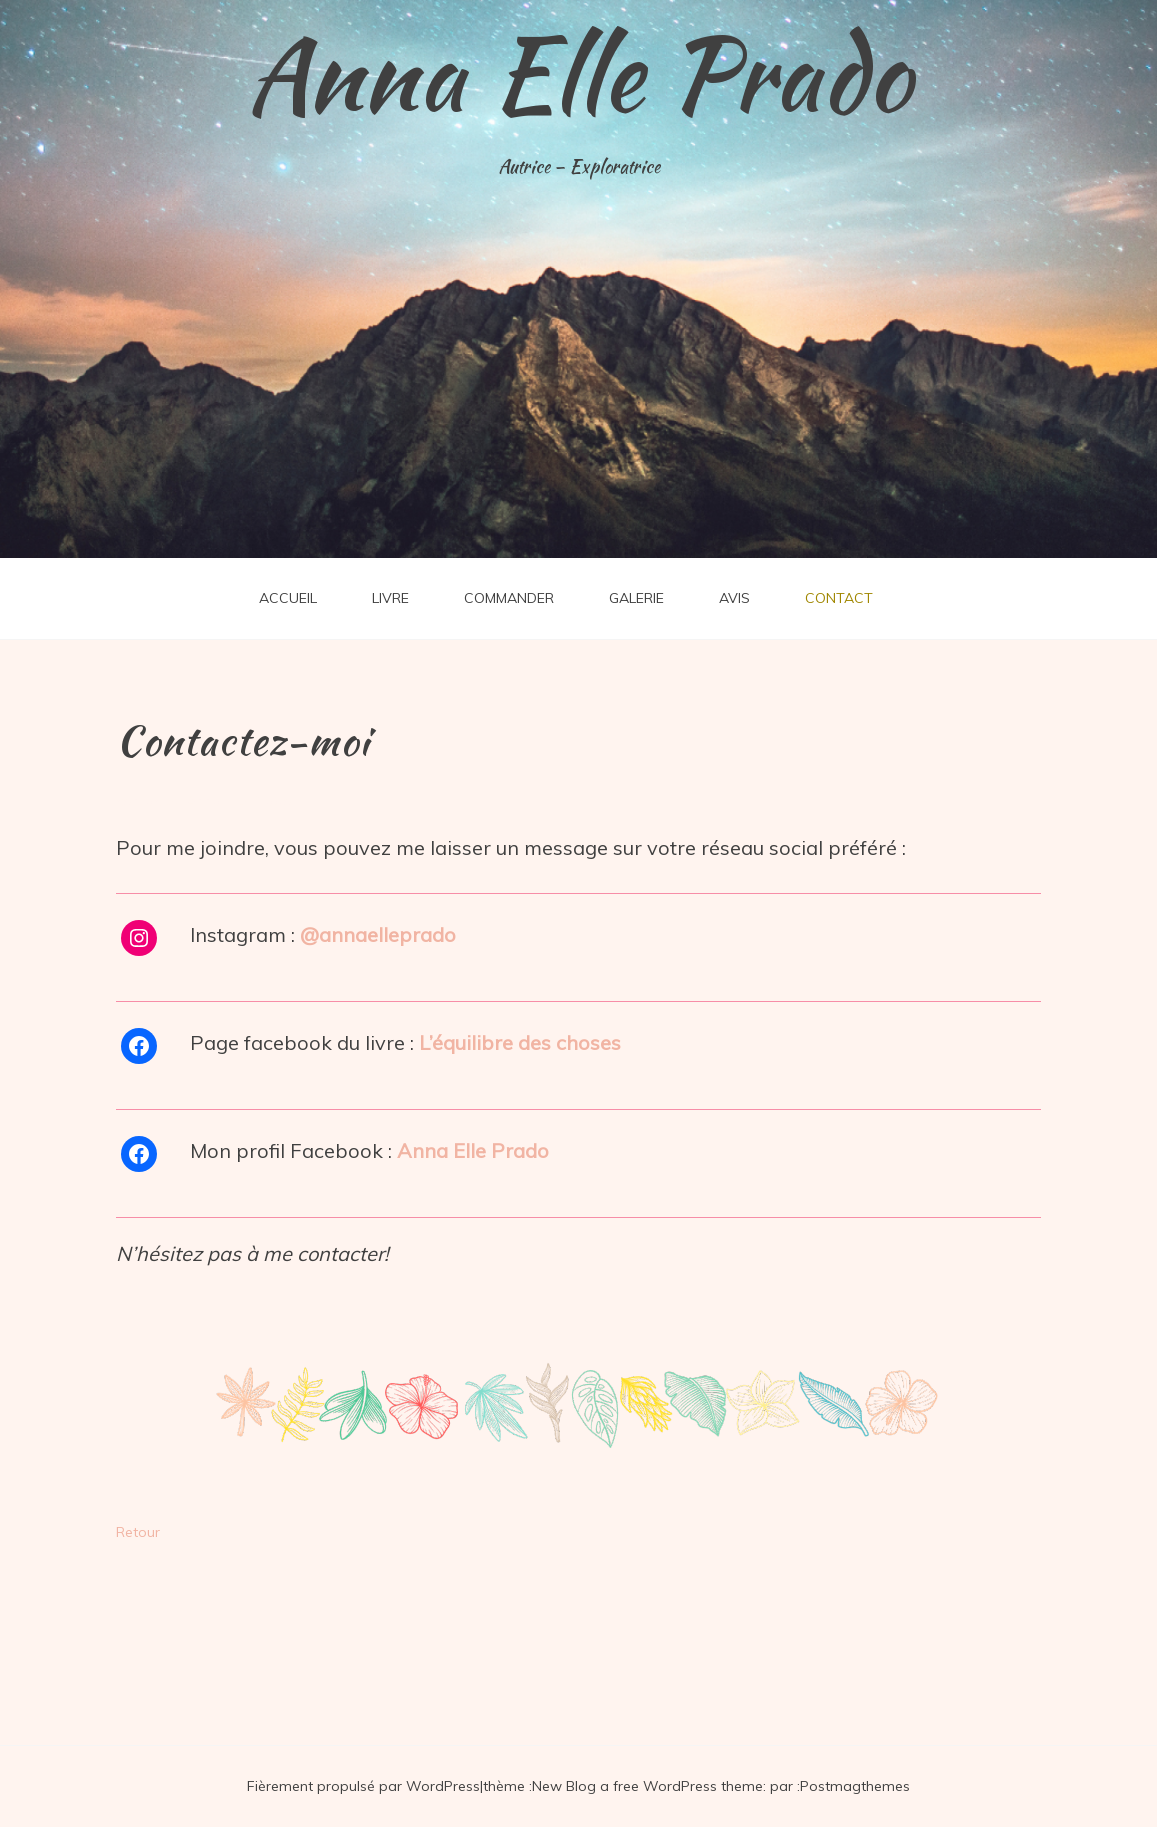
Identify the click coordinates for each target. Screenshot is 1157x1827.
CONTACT (839, 598)
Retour (138, 1532)
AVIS (734, 598)
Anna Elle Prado (579, 75)
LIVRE (390, 598)
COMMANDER (509, 598)
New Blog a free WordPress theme (647, 1786)
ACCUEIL (288, 598)
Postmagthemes (855, 1786)
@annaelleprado (378, 934)
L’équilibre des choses (520, 1042)
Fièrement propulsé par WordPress (363, 1786)
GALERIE (636, 598)
